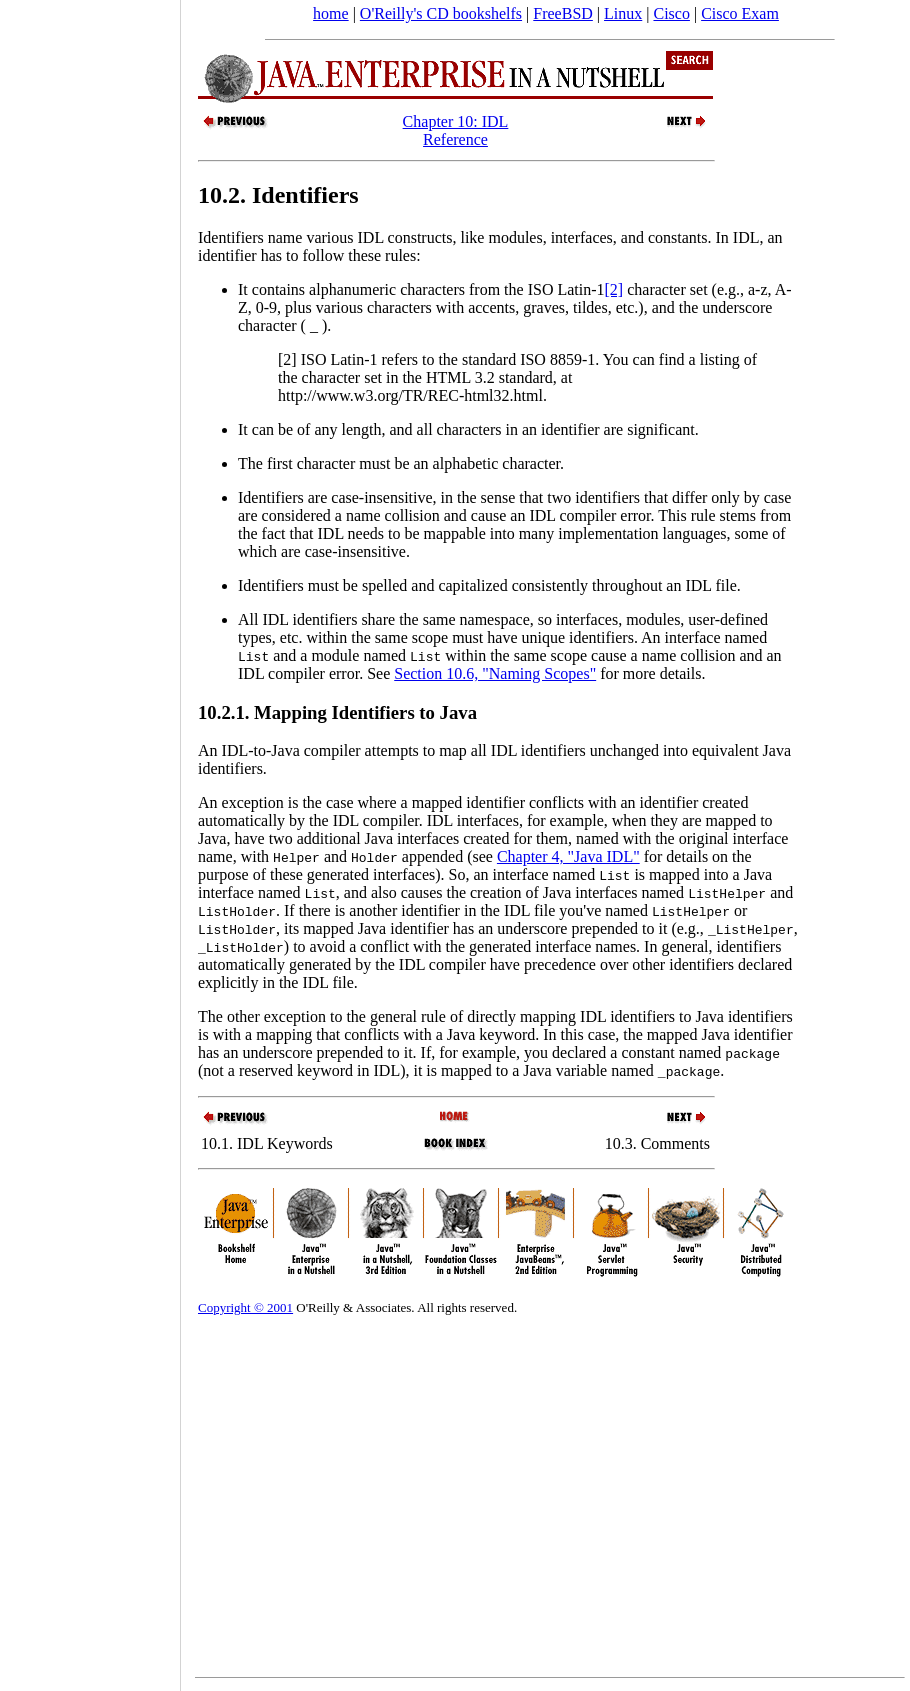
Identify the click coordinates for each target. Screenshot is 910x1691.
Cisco (671, 13)
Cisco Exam (740, 13)
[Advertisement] (90, 839)
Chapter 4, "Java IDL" (568, 856)
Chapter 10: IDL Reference (456, 130)
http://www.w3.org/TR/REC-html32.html (410, 395)
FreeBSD (563, 13)
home (331, 13)
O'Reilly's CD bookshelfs (441, 13)
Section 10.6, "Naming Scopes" (495, 673)
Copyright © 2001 (245, 1307)
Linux (623, 13)
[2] (614, 289)
